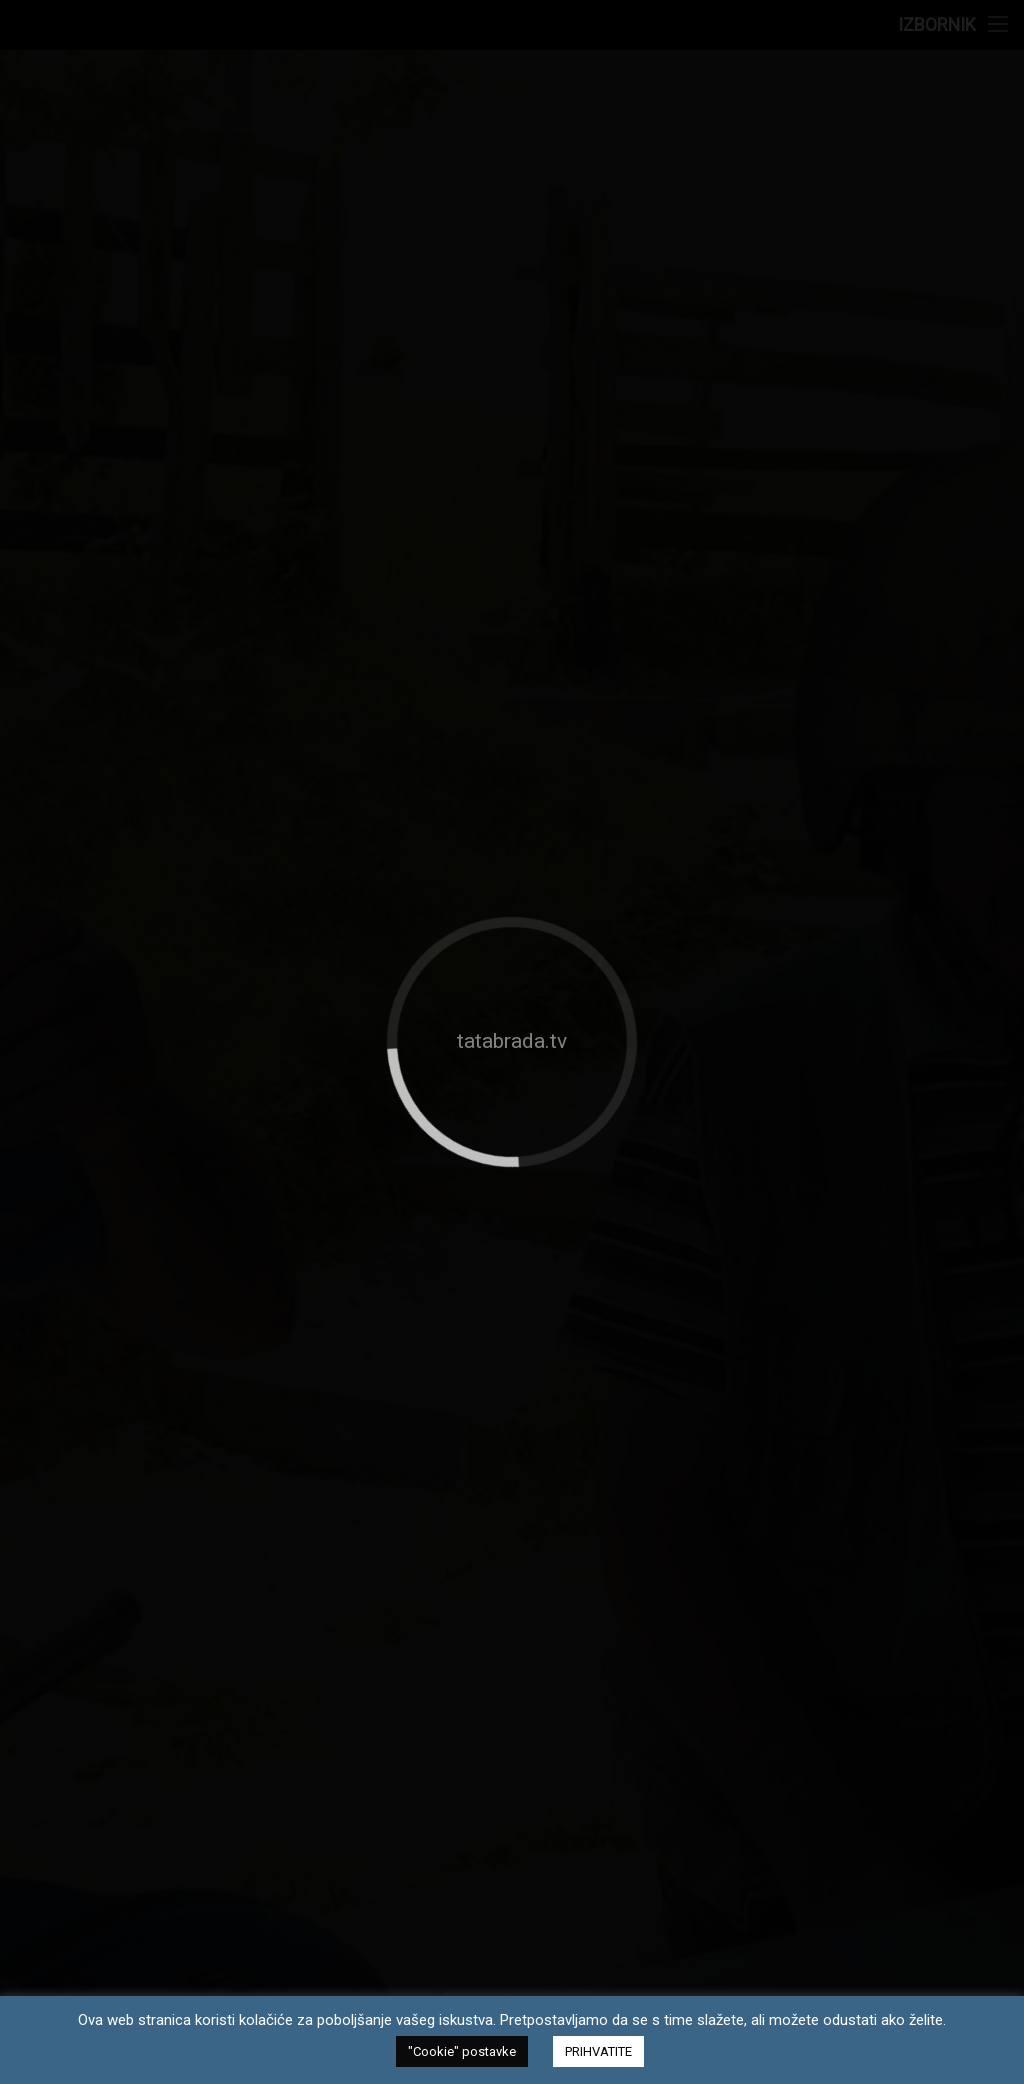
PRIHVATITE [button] (598, 2051)
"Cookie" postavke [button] (462, 2051)
